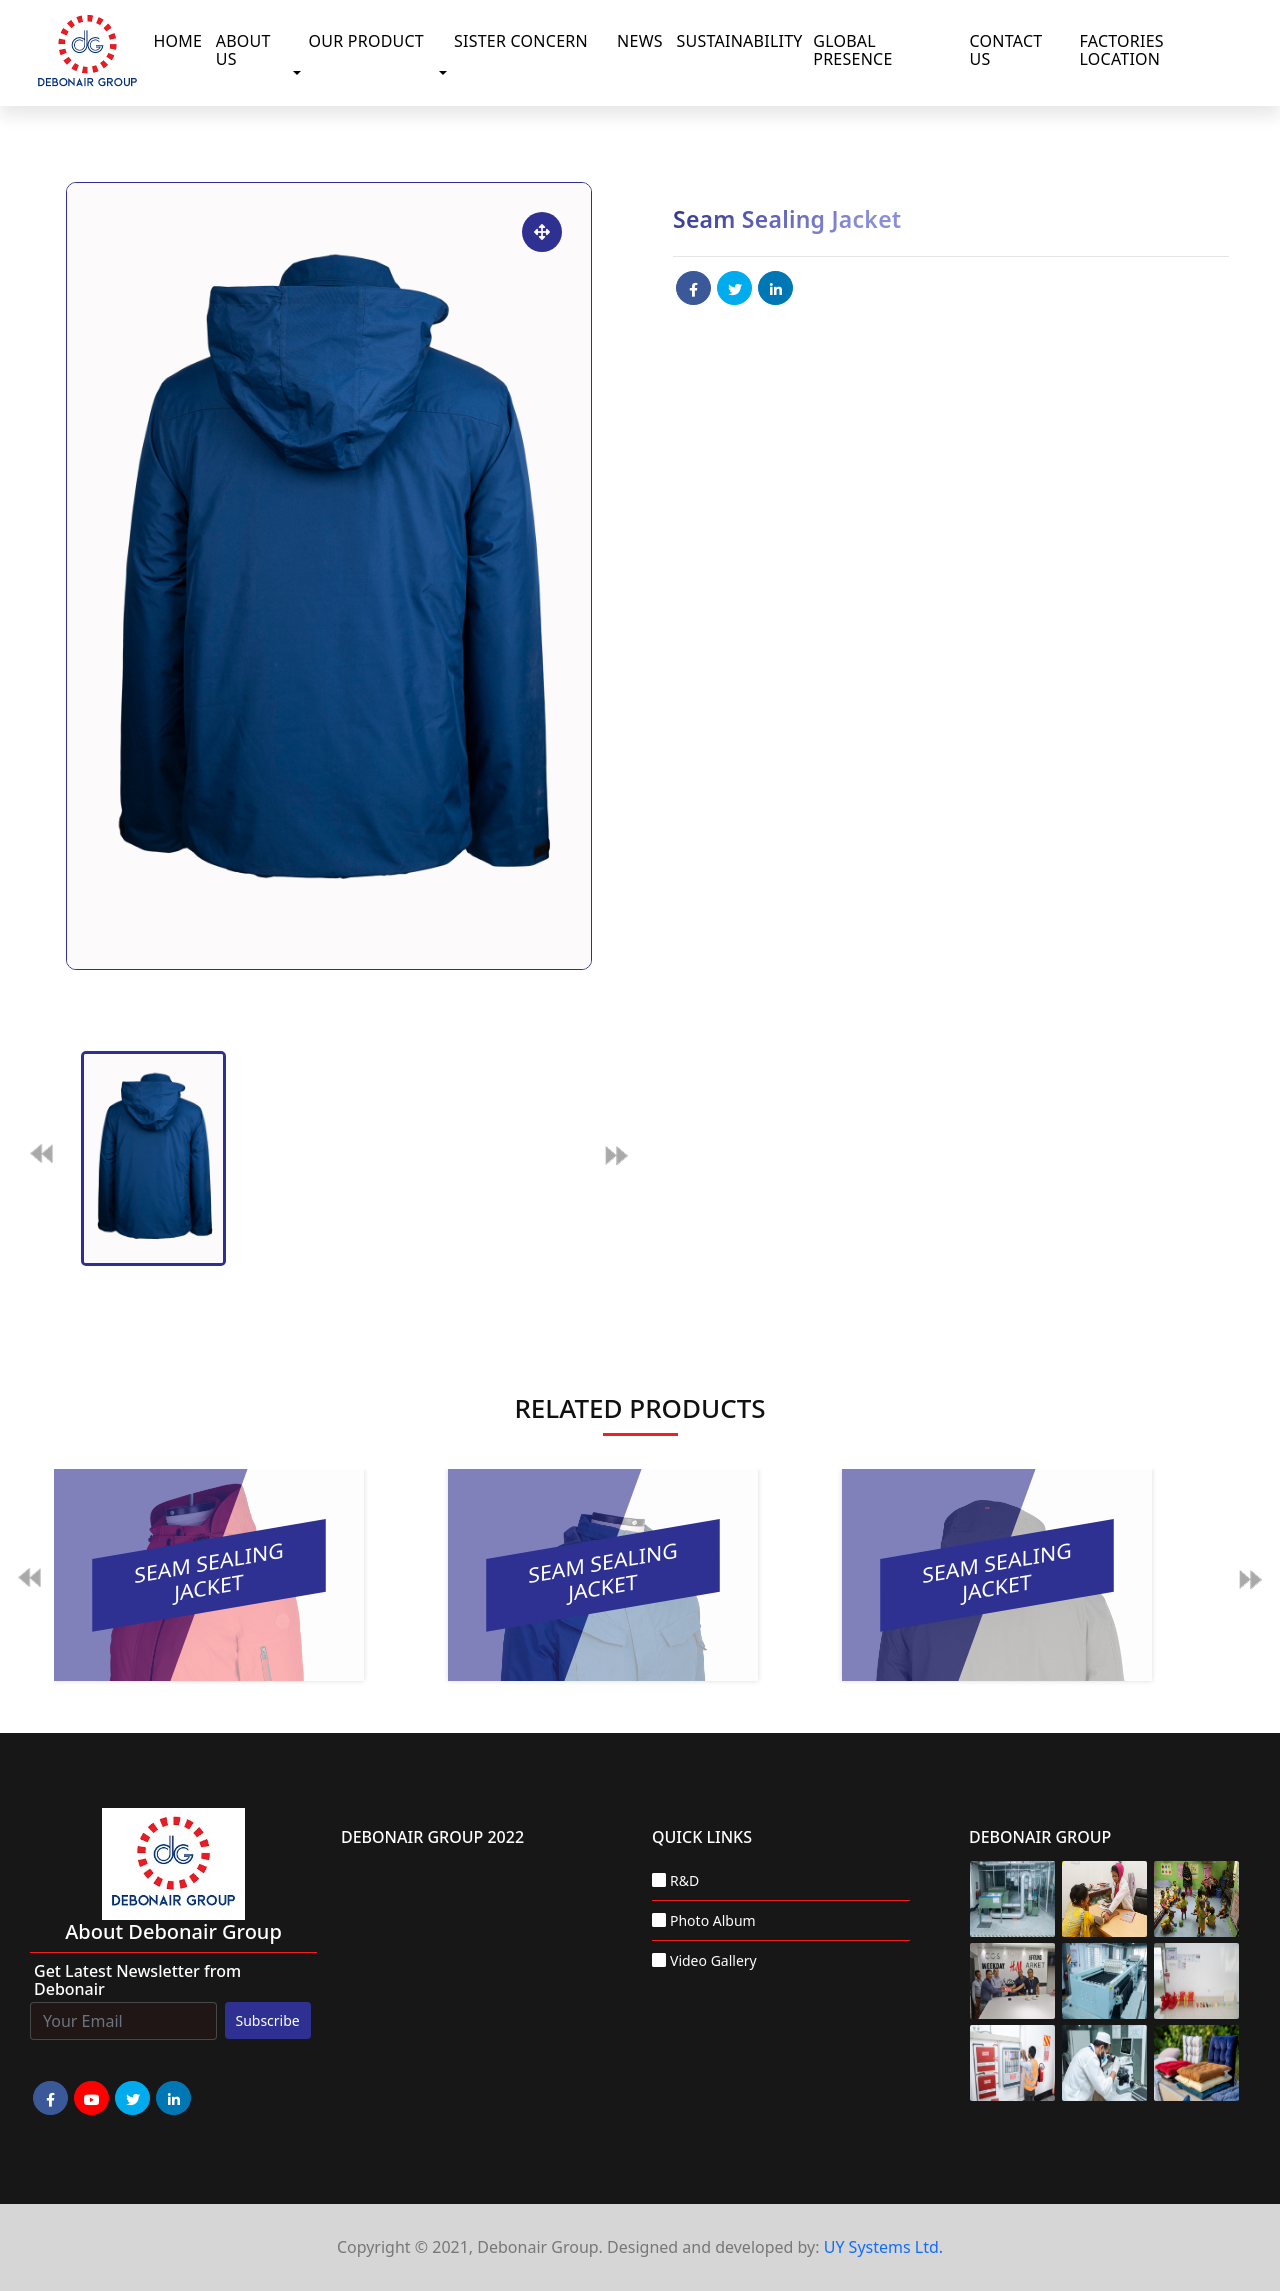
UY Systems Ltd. (883, 2247)
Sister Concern (521, 41)
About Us (243, 50)
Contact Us (1006, 50)
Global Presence (852, 50)
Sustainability (739, 41)
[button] (301, 73)
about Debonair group (173, 1931)
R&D (684, 1880)
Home (177, 41)
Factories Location (1122, 50)
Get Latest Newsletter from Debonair (137, 1980)
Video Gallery (713, 1960)
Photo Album (713, 1920)
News (640, 41)
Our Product (366, 41)
